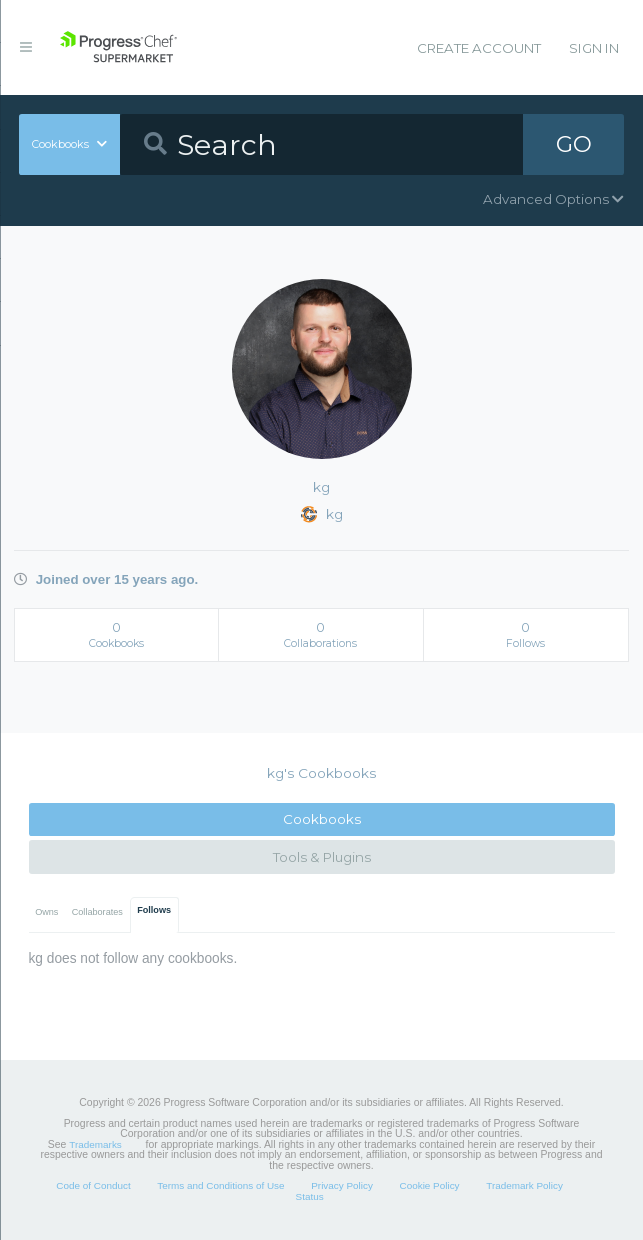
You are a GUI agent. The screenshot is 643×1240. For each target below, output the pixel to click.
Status (310, 1196)
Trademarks (95, 1144)
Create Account (479, 48)
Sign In (594, 48)
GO (574, 144)
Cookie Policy (430, 1185)
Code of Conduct (93, 1185)
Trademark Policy (524, 1185)
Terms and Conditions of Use (220, 1185)
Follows (154, 910)
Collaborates (97, 912)
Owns (46, 912)
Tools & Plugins (322, 857)
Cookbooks (322, 819)
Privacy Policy (342, 1185)
